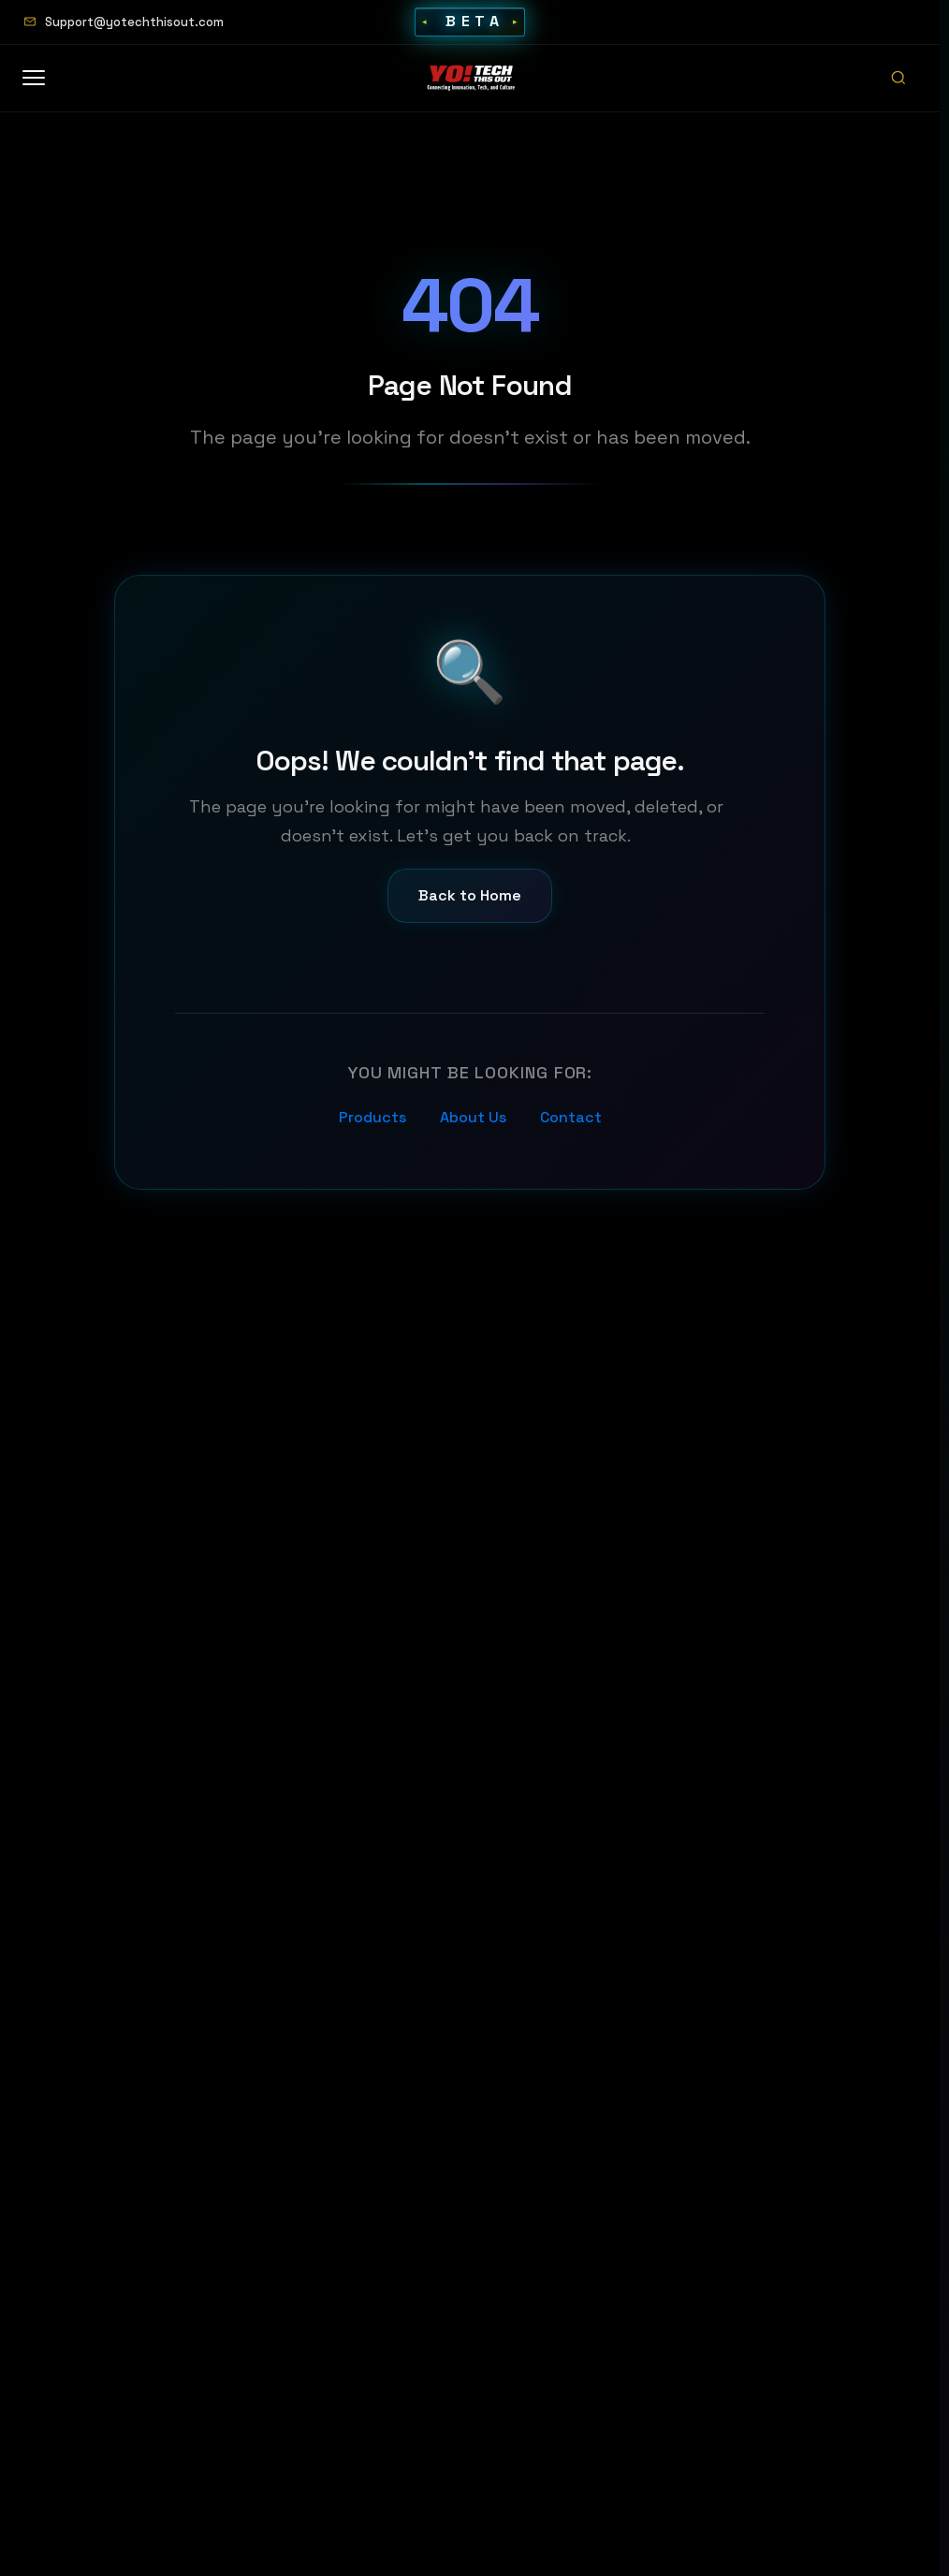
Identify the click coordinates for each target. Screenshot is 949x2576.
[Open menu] (43, 77)
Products (372, 1119)
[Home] (471, 78)
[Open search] (898, 77)
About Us (473, 1119)
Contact (571, 1119)
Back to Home (469, 898)
